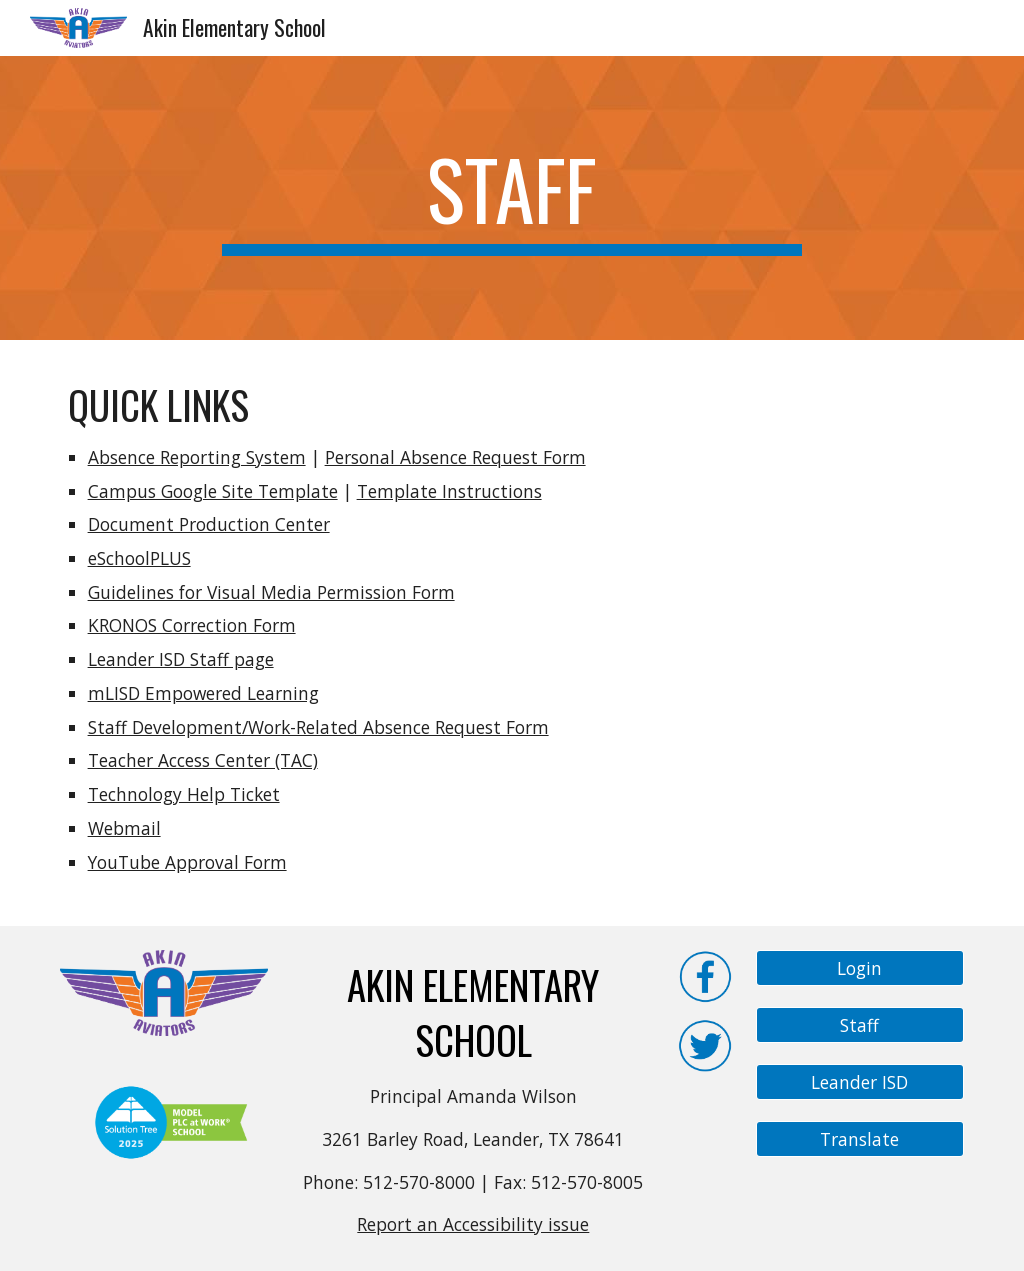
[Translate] (860, 1139)
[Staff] (860, 1025)
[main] (511, 198)
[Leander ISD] (860, 1082)
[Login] (860, 968)
